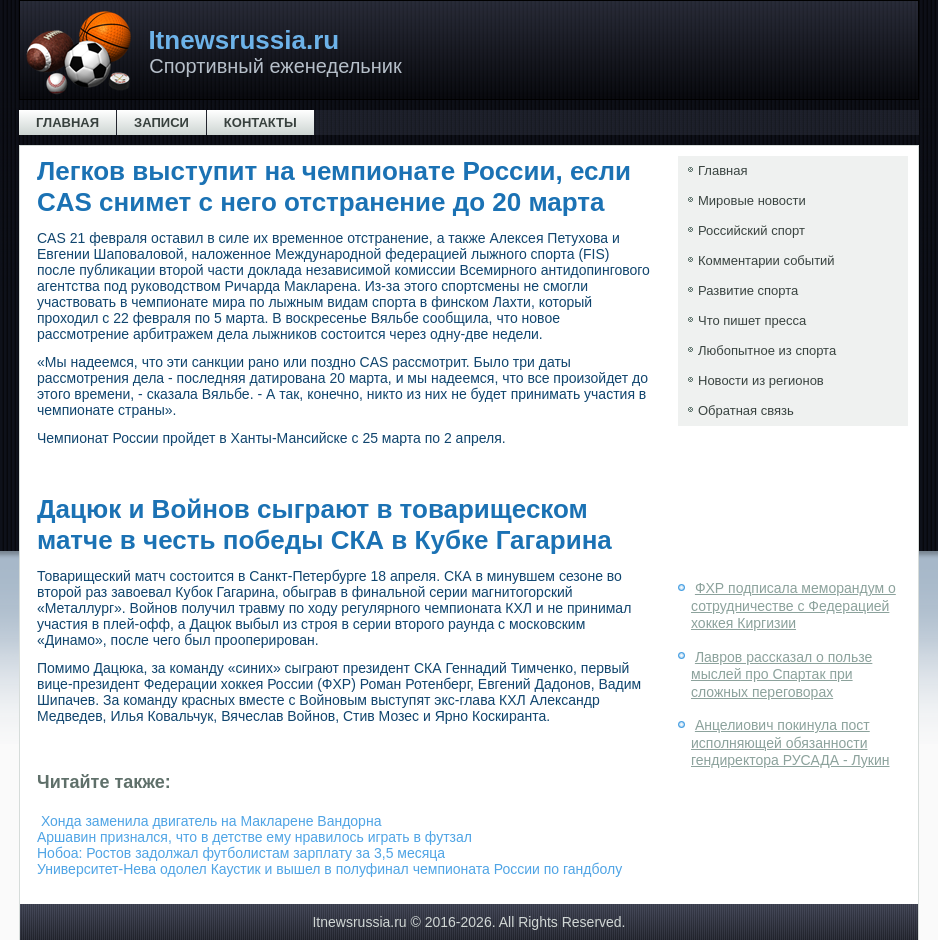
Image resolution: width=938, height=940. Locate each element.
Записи (161, 122)
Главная (67, 122)
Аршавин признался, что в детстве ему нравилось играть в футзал (254, 837)
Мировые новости (752, 200)
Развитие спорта (748, 290)
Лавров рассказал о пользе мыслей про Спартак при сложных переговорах (781, 674)
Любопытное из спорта (767, 350)
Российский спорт (751, 230)
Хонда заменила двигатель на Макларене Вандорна (211, 821)
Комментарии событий (766, 260)
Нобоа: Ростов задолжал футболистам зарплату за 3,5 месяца (241, 853)
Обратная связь (746, 410)
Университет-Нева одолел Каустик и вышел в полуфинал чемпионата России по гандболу (329, 869)
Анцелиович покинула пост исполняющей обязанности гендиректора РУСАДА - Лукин (790, 742)
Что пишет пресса (752, 320)
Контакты (260, 122)
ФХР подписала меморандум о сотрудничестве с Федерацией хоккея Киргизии (793, 605)
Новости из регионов (761, 380)
